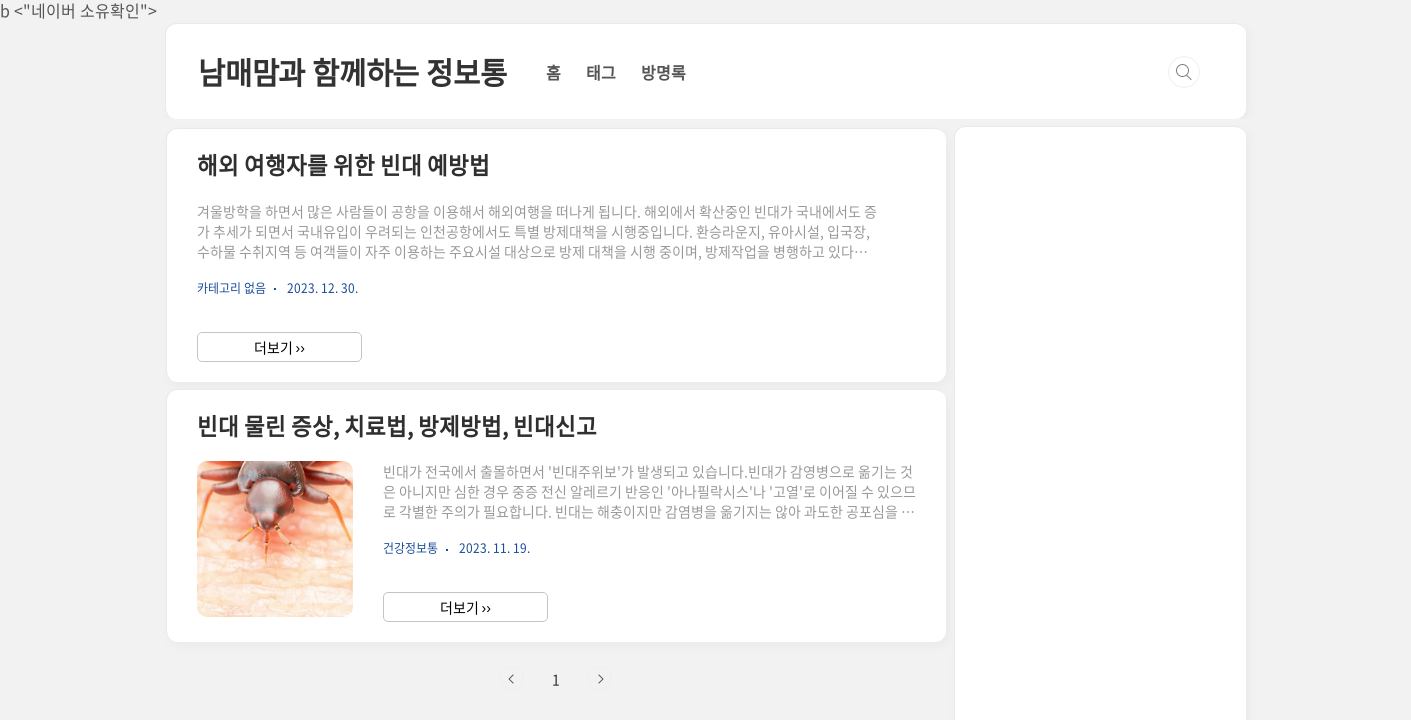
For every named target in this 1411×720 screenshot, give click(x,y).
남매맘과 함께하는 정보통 (352, 71)
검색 (1184, 72)
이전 (512, 679)
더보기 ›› (279, 347)
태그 (601, 72)
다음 (600, 679)
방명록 (663, 72)
